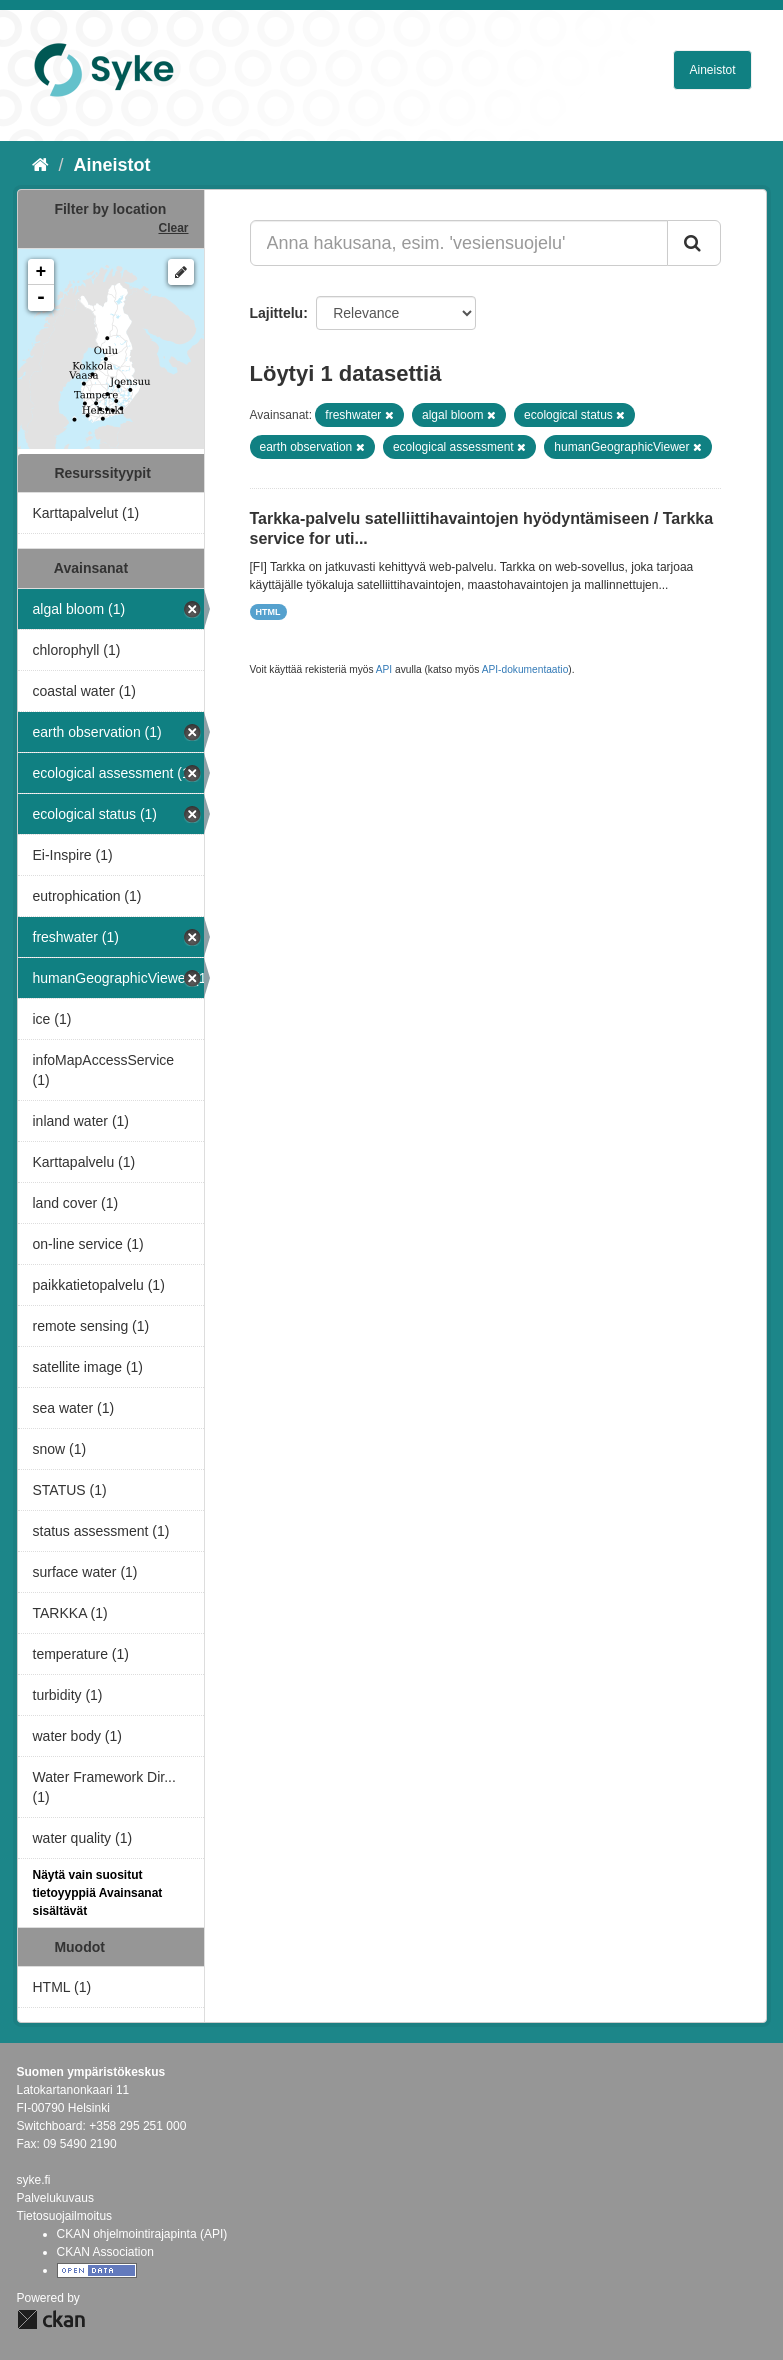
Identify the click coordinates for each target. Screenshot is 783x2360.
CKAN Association (105, 2252)
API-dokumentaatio (525, 669)
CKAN (51, 2319)
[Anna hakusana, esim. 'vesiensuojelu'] (459, 243)
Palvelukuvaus (55, 2198)
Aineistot (712, 70)
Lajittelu (277, 313)
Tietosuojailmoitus (65, 2216)
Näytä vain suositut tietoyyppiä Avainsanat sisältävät (98, 1893)
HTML (268, 612)
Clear (173, 228)
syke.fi (34, 2180)
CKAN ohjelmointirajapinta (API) (142, 2234)
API (384, 669)
